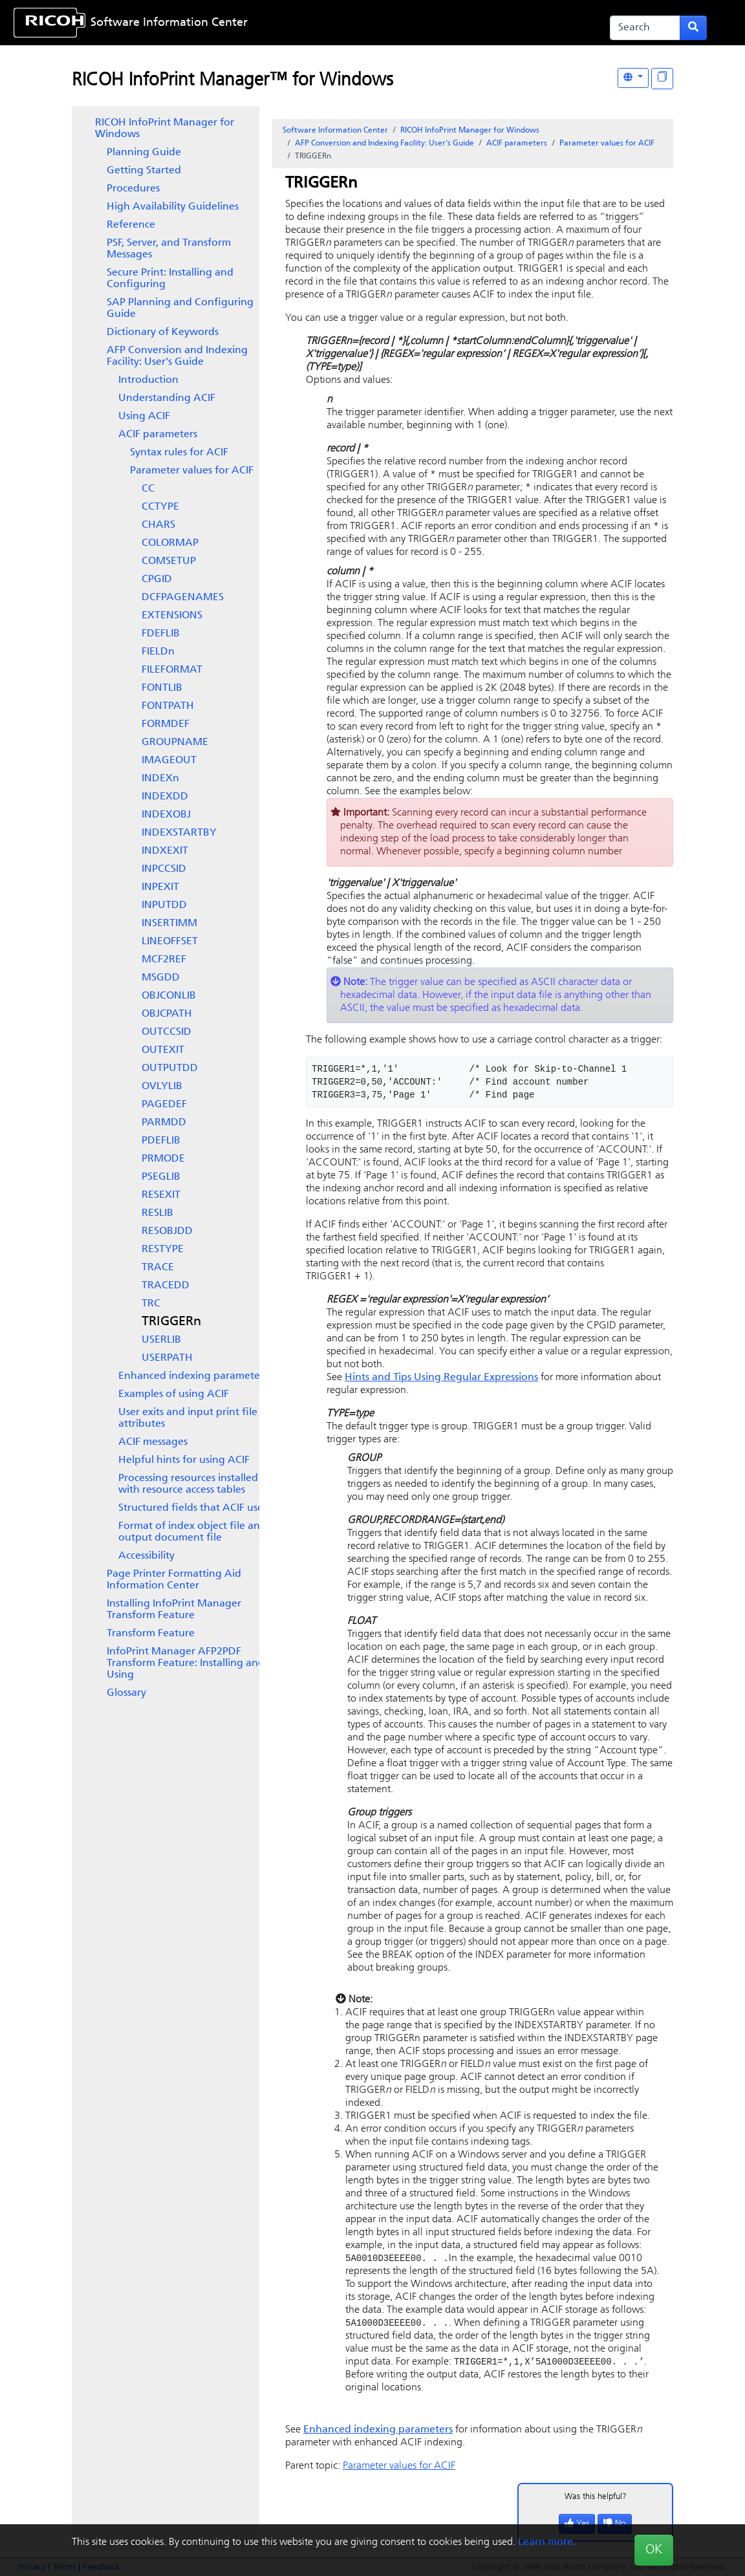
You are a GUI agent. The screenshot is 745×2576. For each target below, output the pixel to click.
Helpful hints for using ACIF (184, 1460)
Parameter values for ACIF (192, 471)
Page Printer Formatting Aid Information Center (174, 1580)
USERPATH (167, 1358)
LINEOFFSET (170, 941)
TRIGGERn (171, 1322)
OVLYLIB (162, 1086)
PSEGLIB (161, 1177)
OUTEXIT (163, 1050)
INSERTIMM (169, 923)
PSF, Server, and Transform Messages (169, 249)
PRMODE (163, 1159)
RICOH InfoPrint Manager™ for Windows (232, 81)
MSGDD (161, 978)
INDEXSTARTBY (179, 833)
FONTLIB (162, 688)
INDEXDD (165, 797)
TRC (151, 1304)
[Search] (645, 28)
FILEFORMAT (172, 670)
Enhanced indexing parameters (193, 1376)
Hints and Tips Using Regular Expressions (441, 1377)
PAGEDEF (164, 1104)
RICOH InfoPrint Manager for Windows (164, 129)
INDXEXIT (165, 851)
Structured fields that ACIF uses (192, 1508)
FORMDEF (165, 724)
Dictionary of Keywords (163, 332)
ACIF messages (153, 1442)
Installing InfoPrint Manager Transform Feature (174, 1610)
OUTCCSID (166, 1032)
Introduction (148, 380)
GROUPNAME (175, 742)
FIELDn (158, 652)
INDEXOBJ (166, 815)
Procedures (133, 189)
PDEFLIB (161, 1141)
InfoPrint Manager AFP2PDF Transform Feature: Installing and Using (186, 1663)
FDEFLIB (161, 634)
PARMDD (164, 1123)
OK (653, 2550)
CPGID (157, 579)
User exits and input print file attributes (187, 1418)
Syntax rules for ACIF (179, 453)
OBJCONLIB (169, 996)
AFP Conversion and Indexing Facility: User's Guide (177, 356)
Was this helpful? (596, 2499)
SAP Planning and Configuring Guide (180, 308)
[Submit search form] (693, 28)
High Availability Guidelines (173, 207)
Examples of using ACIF (173, 1394)
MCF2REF (164, 960)
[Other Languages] (633, 78)
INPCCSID (164, 869)
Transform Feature (151, 1634)
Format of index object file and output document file (192, 1532)
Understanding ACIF (166, 398)
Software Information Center (169, 23)
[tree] (165, 908)
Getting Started (144, 171)
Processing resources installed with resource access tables (188, 1484)
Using (144, 416)
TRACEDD (165, 1286)
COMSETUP (169, 561)
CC (148, 489)
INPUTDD (164, 905)
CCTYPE (160, 507)
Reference (131, 225)
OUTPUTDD (170, 1068)
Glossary (126, 1693)
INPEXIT (160, 887)
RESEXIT (161, 1195)
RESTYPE (163, 1249)
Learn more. (547, 2542)
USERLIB (161, 1340)
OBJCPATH (167, 1014)
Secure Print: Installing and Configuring (170, 279)
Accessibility (146, 1556)
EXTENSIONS (172, 616)
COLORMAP (170, 543)
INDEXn (160, 779)
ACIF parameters (157, 434)
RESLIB (157, 1213)
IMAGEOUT (169, 760)
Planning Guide (144, 152)
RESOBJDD (167, 1231)
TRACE (158, 1267)
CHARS (158, 525)
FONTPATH (168, 706)
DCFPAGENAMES (183, 597)
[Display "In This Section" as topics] (662, 78)
